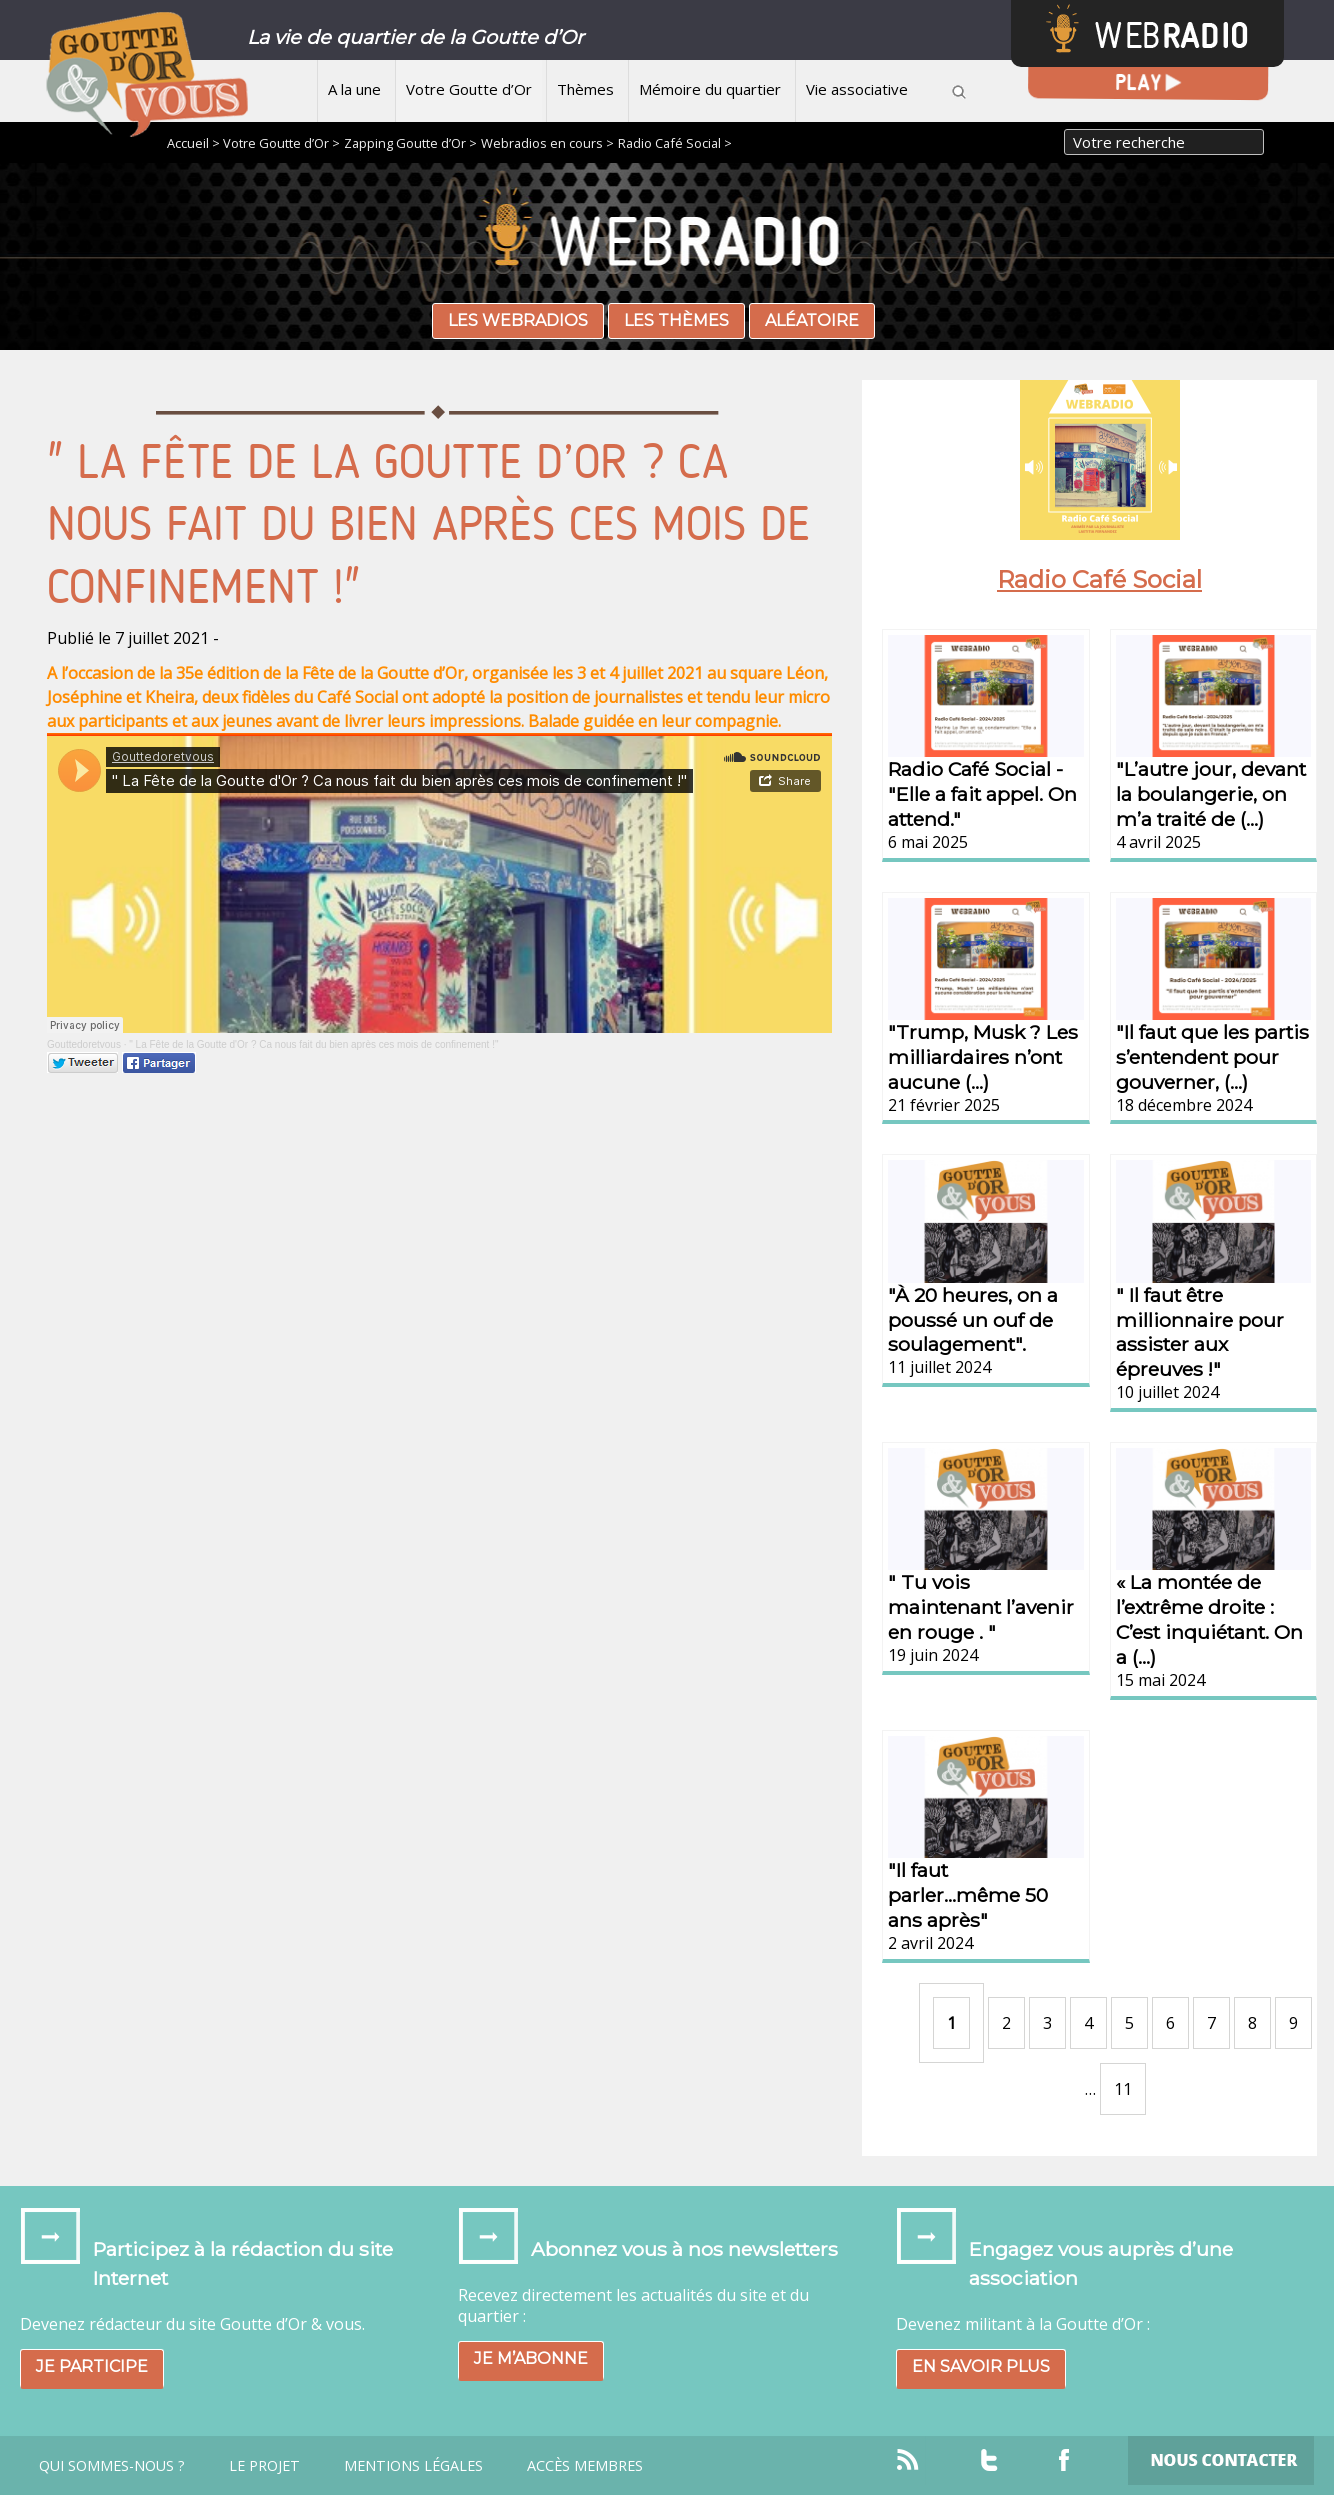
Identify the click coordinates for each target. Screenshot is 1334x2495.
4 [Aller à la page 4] (1088, 2023)
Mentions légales (413, 2466)
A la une (354, 89)
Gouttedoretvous (84, 1044)
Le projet (264, 2466)
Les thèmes (676, 320)
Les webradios (518, 320)
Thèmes (585, 89)
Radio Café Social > (675, 143)
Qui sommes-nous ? (112, 2466)
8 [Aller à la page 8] (1252, 2023)
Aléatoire (812, 320)
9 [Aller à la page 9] (1293, 2023)
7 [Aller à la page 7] (1211, 2023)
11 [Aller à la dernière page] (1123, 2089)
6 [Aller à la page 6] (1170, 2023)
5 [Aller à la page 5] (1129, 2023)
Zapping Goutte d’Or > (410, 143)
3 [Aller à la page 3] (1047, 2023)
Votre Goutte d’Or (469, 89)
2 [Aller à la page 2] (1006, 2023)
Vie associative (857, 89)
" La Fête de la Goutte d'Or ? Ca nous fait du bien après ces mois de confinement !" (313, 1044)
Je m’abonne (531, 2358)
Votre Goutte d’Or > (281, 143)
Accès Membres (585, 2466)
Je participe (92, 2366)
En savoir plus (981, 2366)
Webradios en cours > (547, 143)
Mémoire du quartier (710, 89)
